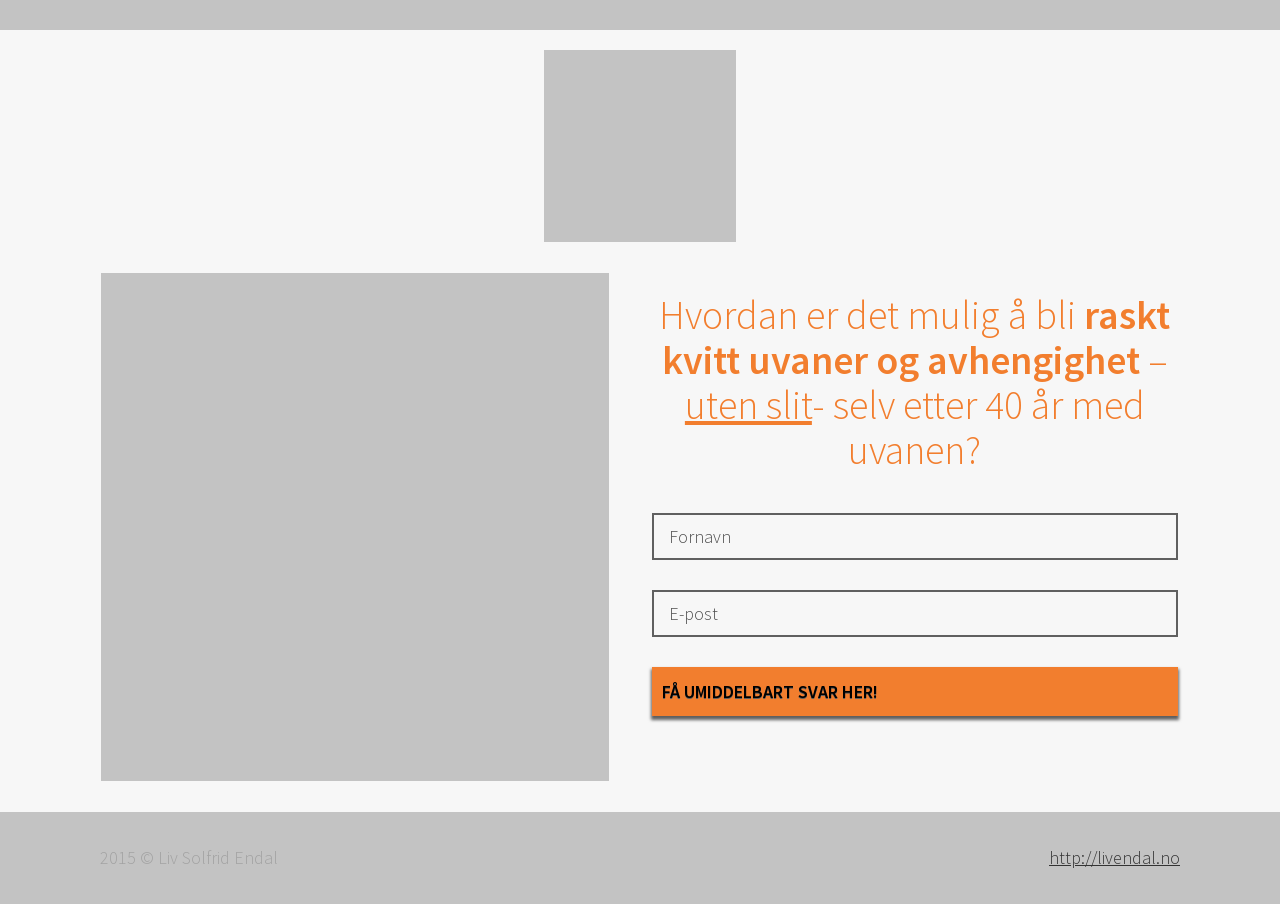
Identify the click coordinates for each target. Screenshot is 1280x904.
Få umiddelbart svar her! (770, 691)
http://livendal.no (1114, 857)
